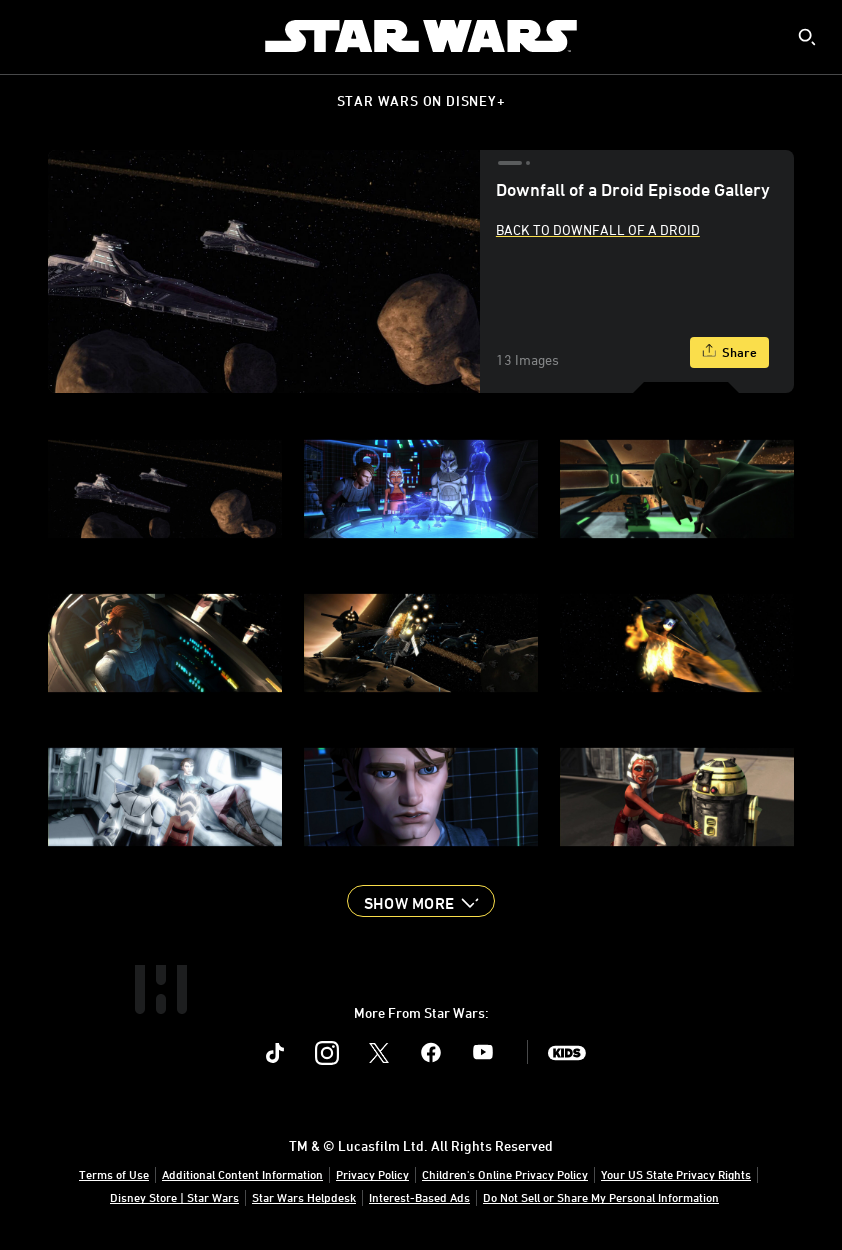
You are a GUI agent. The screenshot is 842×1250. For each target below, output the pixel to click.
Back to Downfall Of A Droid (598, 229)
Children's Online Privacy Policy (505, 1174)
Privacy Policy (372, 1174)
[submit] (807, 37)
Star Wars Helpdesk (304, 1197)
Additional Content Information (242, 1174)
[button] (421, 901)
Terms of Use (114, 1174)
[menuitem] (32, 36)
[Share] (729, 352)
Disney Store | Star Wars (174, 1197)
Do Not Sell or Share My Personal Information (601, 1197)
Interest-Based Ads (419, 1197)
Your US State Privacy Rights (676, 1174)
